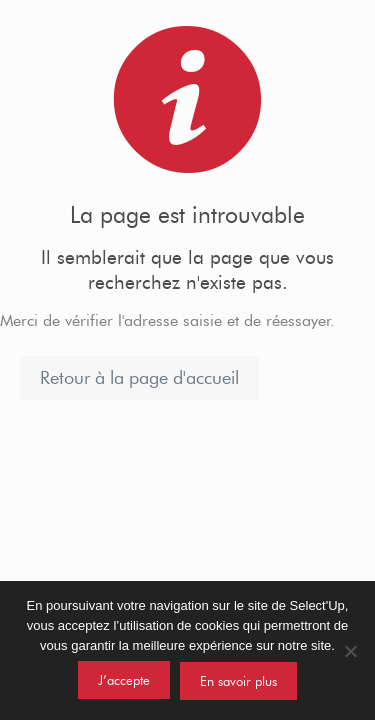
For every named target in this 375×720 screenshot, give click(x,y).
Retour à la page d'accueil (139, 378)
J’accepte (124, 680)
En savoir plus (238, 681)
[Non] (350, 651)
